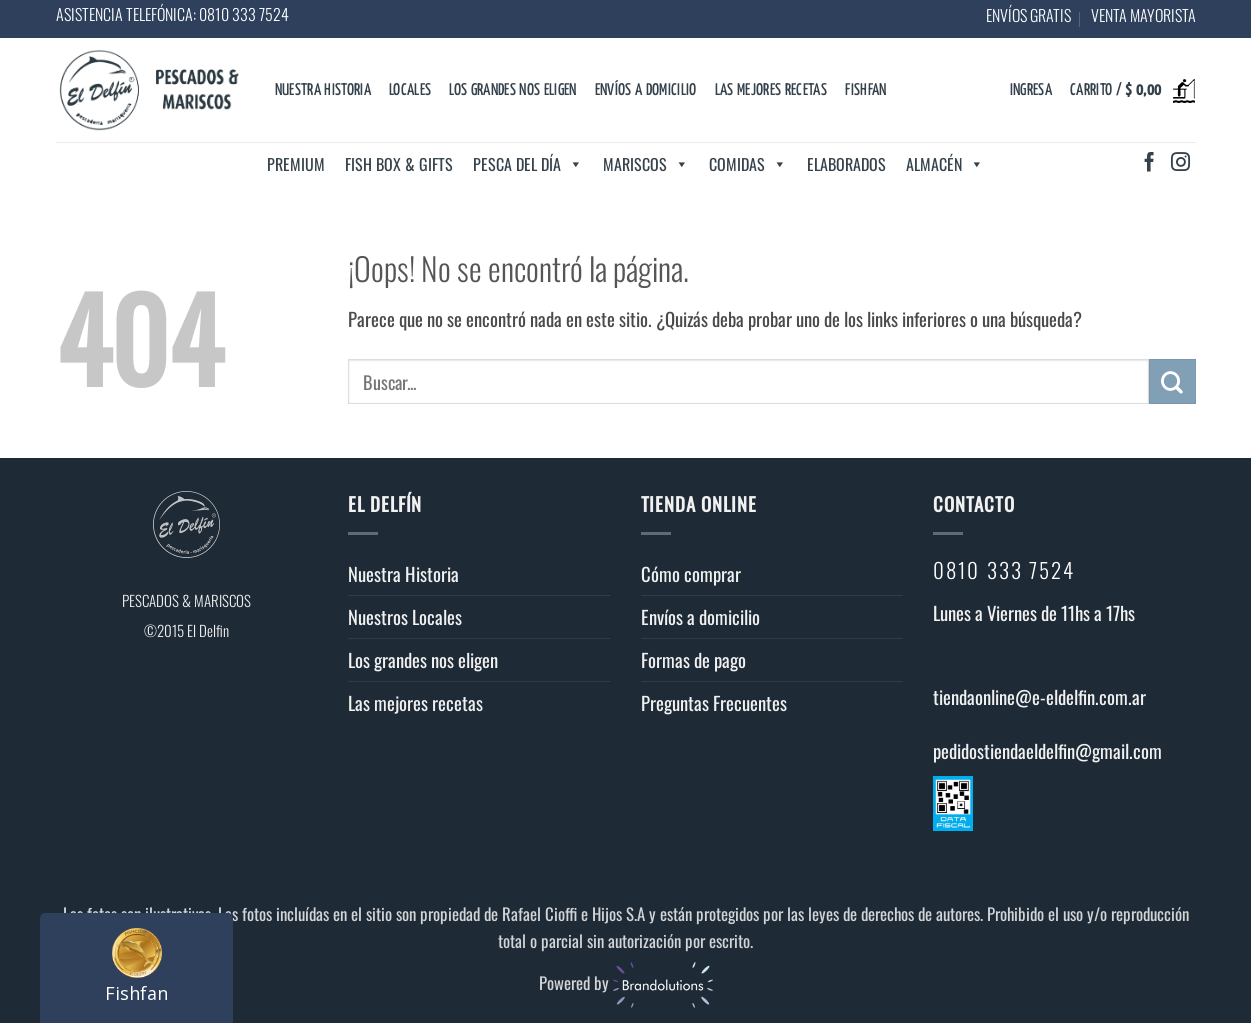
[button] (1031, 91)
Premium (296, 164)
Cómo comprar (691, 573)
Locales (410, 90)
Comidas (748, 164)
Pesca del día (528, 164)
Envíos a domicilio (646, 90)
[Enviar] (1172, 382)
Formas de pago (693, 659)
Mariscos (646, 164)
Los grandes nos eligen (512, 90)
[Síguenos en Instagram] (1180, 163)
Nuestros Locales (405, 616)
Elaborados (846, 164)
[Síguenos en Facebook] (1149, 163)
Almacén (945, 164)
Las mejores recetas (771, 90)
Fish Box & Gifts (399, 164)
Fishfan (865, 90)
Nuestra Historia (323, 90)
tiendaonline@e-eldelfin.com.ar (1039, 696)
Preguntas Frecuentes (714, 702)
